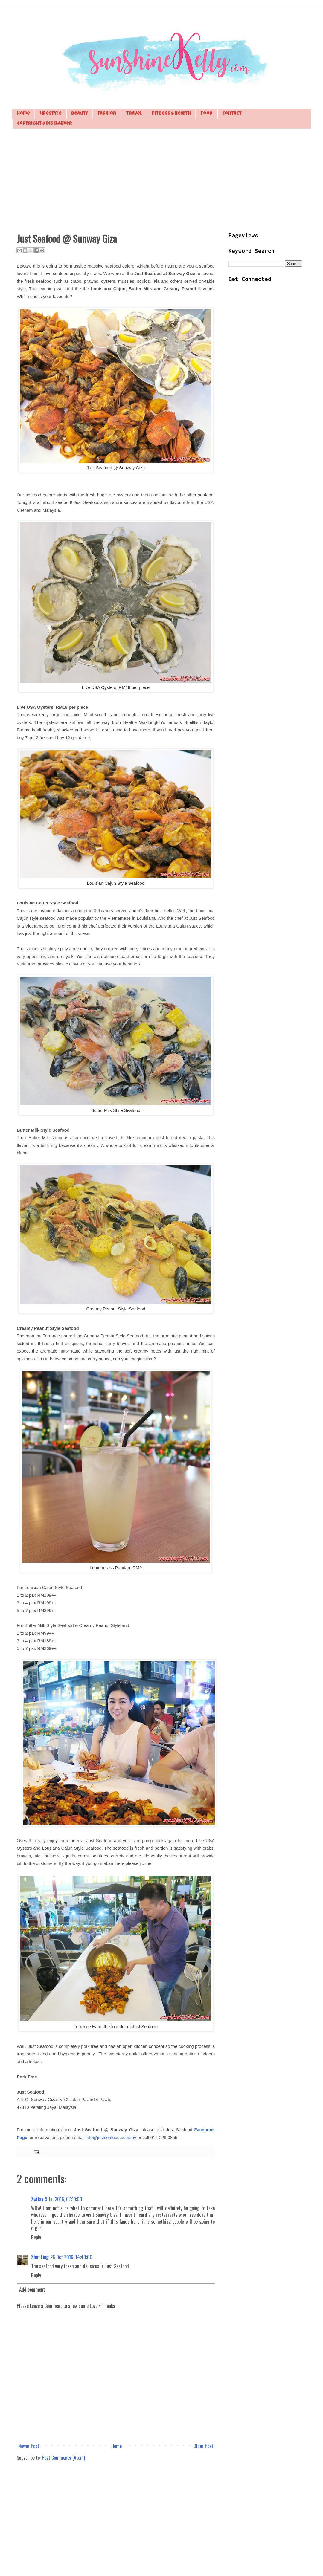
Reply (36, 2237)
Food (206, 113)
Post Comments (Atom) (63, 2457)
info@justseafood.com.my (111, 2137)
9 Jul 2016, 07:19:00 (63, 2199)
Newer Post (28, 2446)
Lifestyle (50, 113)
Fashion (106, 113)
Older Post (203, 2446)
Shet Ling (39, 2257)
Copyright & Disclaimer (44, 123)
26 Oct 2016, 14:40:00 (71, 2257)
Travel (134, 113)
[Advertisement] (161, 179)
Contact (232, 113)
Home (23, 113)
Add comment (32, 2289)
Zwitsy (37, 2199)
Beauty (79, 113)
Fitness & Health (171, 113)
